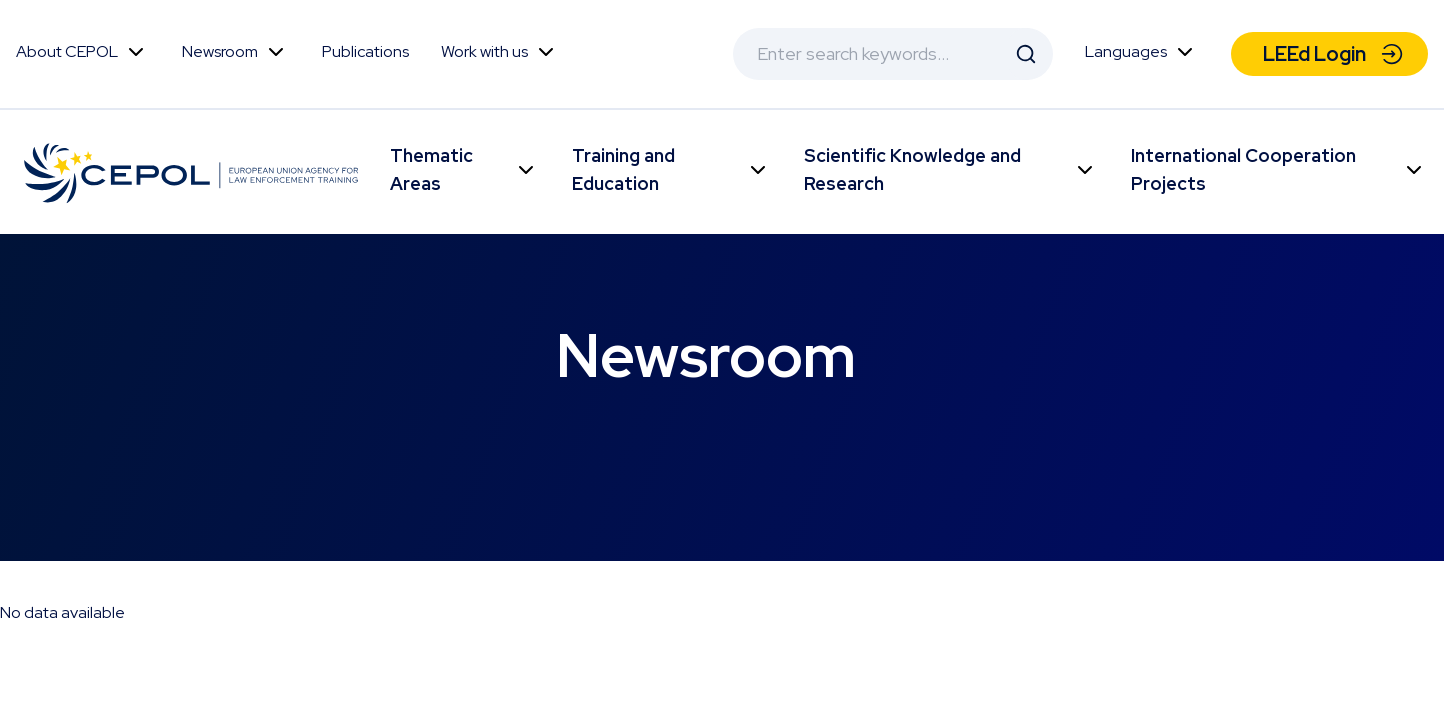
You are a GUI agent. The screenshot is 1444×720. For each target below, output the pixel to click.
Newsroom (220, 51)
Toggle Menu (136, 52)
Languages (1126, 51)
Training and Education (623, 169)
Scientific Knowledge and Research (912, 169)
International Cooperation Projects (1243, 169)
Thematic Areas (431, 169)
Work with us (484, 51)
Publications (365, 51)
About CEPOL (67, 51)
